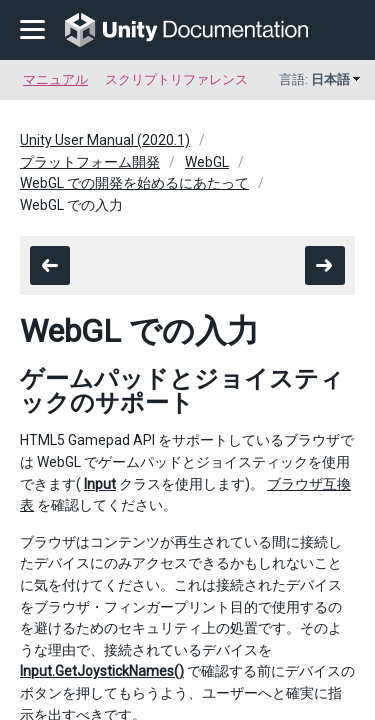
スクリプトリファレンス (176, 79)
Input (100, 484)
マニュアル (55, 79)
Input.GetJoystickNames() (102, 671)
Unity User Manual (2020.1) (105, 140)
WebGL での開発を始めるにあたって (134, 183)
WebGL (207, 162)
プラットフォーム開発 (90, 162)
